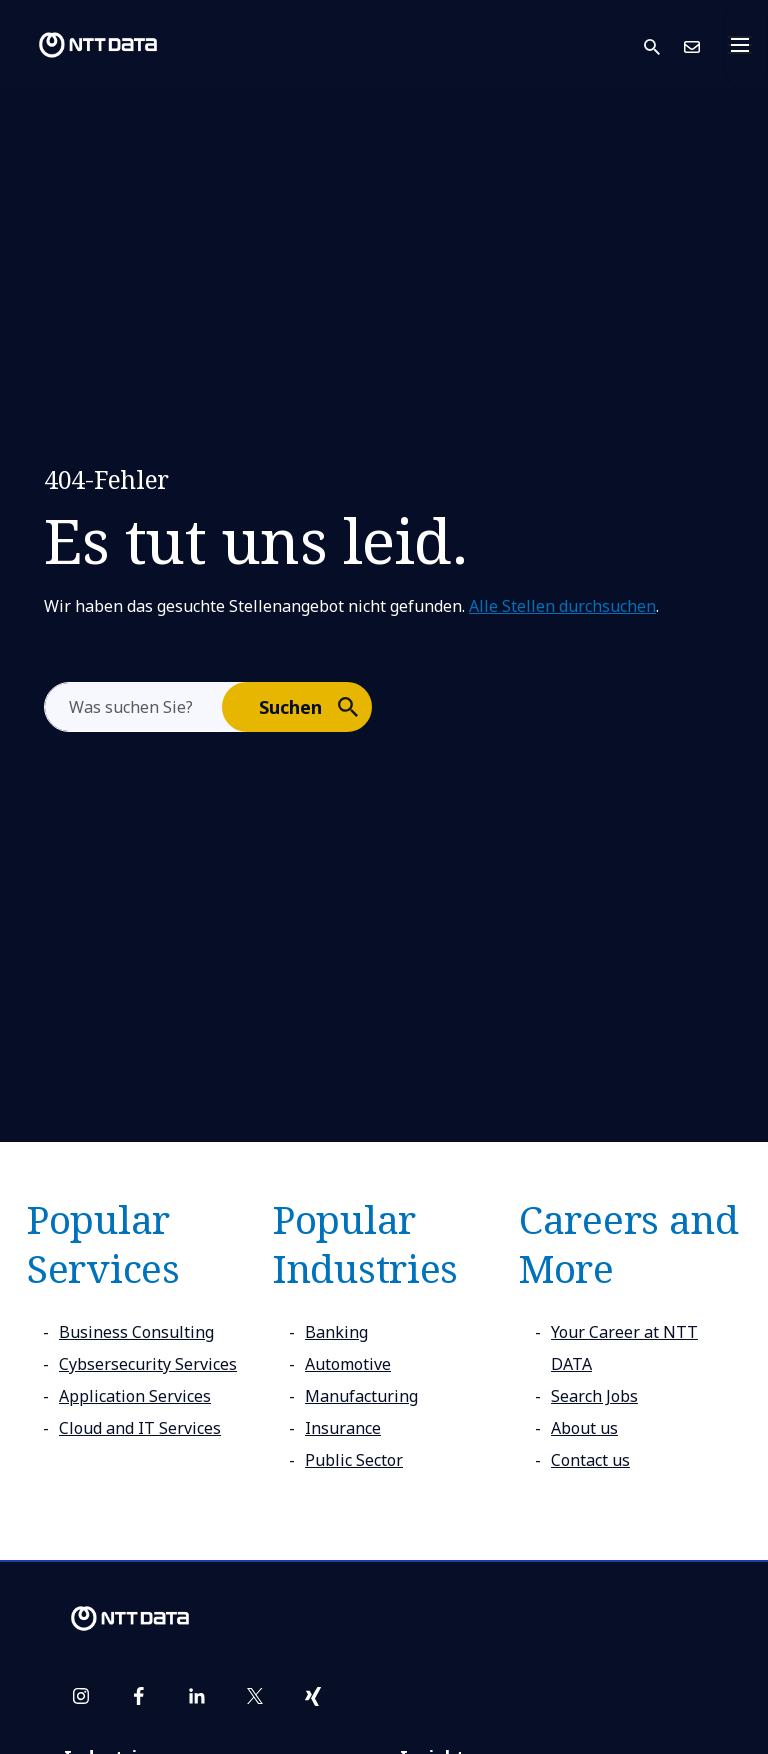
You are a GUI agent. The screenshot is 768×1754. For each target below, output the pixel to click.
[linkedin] (197, 1696)
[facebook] (139, 1696)
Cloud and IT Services (140, 1428)
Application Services (135, 1396)
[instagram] (81, 1696)
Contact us (590, 1460)
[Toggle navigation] (746, 45)
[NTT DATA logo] (82, 45)
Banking (336, 1332)
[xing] (313, 1696)
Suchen (314, 706)
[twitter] (255, 1696)
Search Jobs (594, 1396)
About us (584, 1428)
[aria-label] (133, 707)
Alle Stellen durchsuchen (562, 606)
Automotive (348, 1364)
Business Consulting (136, 1332)
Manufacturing (361, 1396)
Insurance (343, 1428)
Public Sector (354, 1460)
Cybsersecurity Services (148, 1364)
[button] (664, 45)
